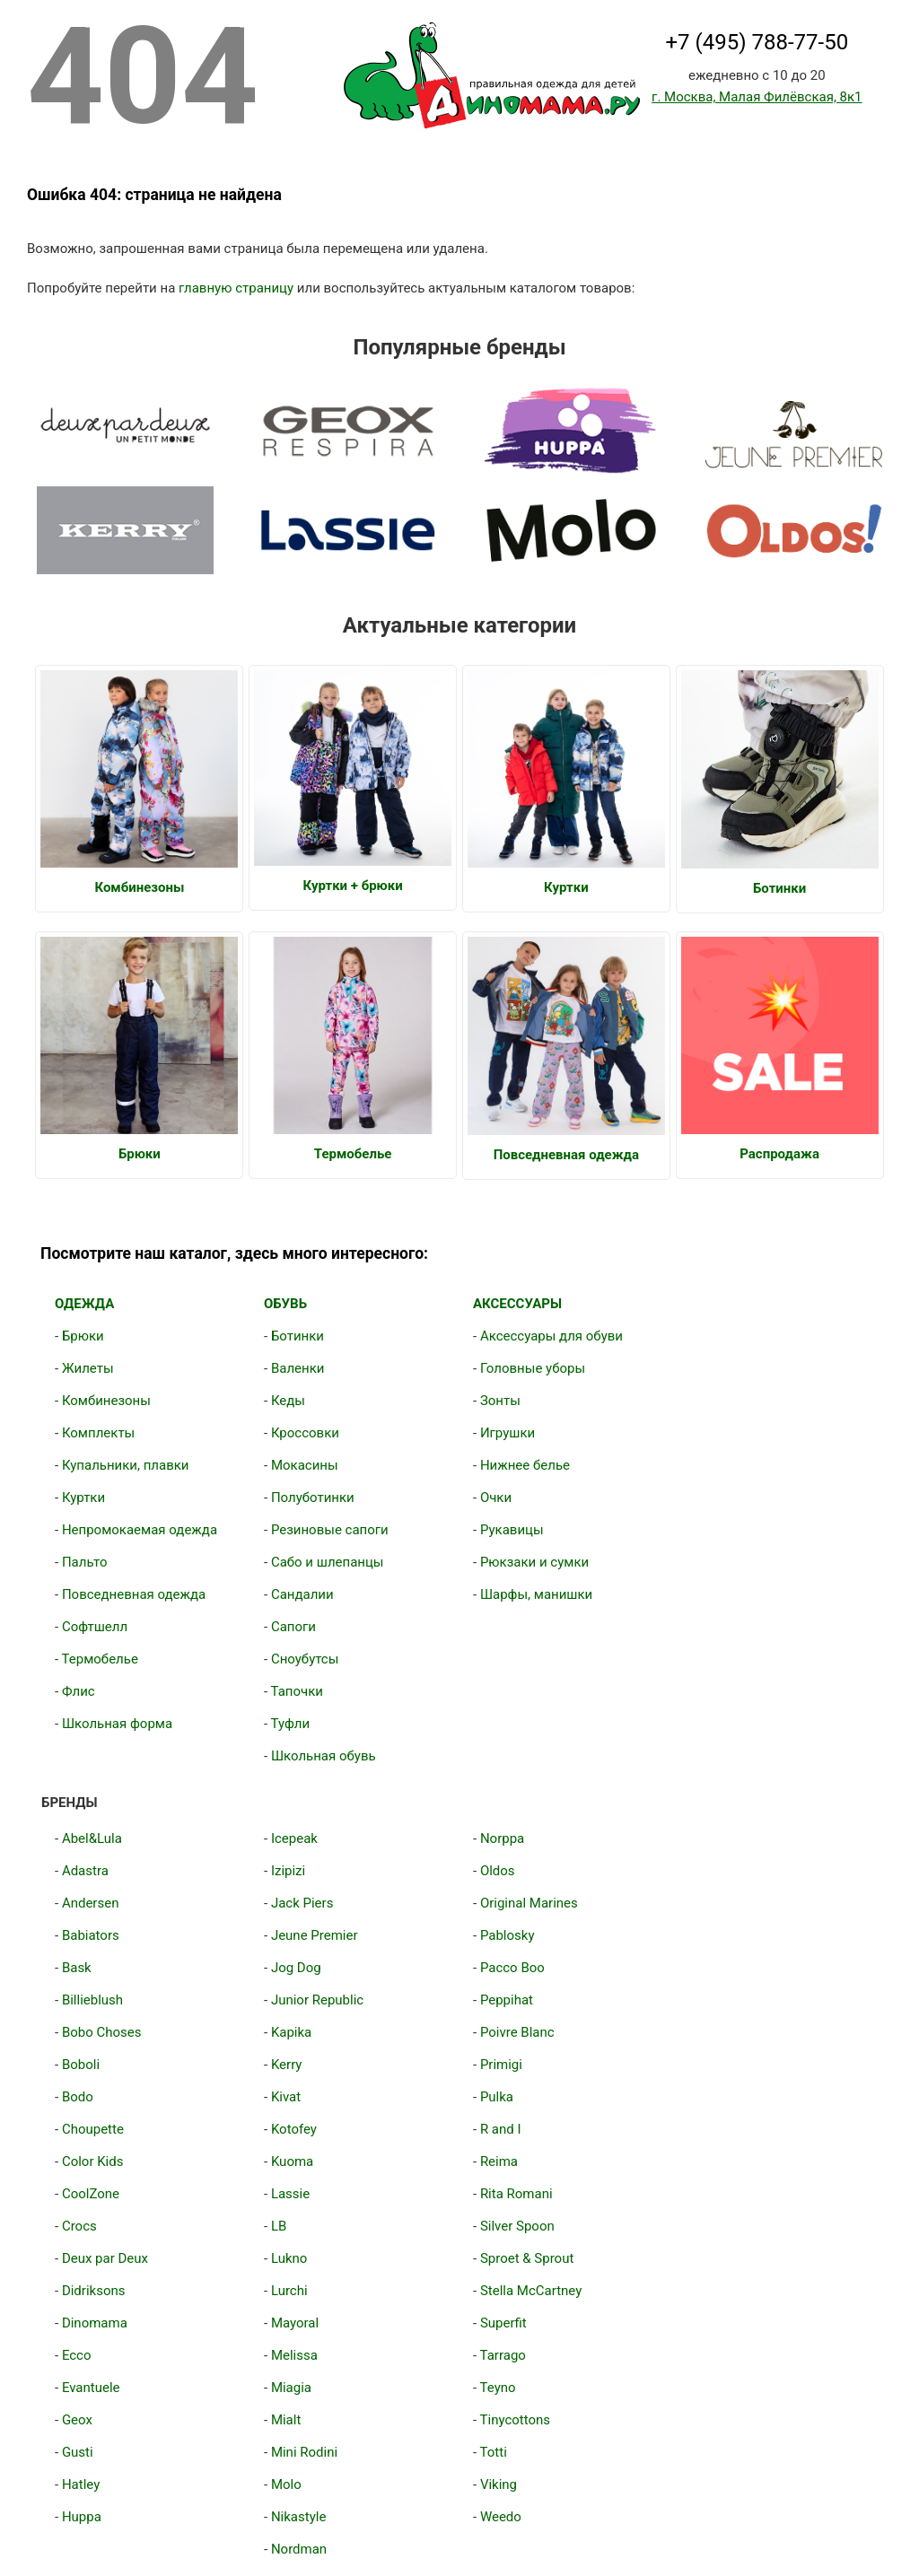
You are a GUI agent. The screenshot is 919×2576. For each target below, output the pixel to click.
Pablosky (507, 1935)
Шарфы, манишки (536, 1594)
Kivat (286, 2097)
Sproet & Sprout (526, 2258)
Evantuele (91, 2388)
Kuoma (292, 2161)
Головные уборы (532, 1368)
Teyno (498, 2388)
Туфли (291, 1724)
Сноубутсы (304, 1659)
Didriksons (94, 2291)
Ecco (77, 2355)
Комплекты (98, 1433)
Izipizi (288, 1871)
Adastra (85, 1871)
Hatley (81, 2484)
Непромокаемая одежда (139, 1530)
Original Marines (529, 1903)
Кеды (288, 1401)
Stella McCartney (531, 2291)
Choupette (93, 2129)
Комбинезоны (106, 1401)
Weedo (500, 2517)
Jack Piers (302, 1903)
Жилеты (88, 1368)
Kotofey (294, 2129)
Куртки (83, 1497)
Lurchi (289, 2291)
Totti (493, 2452)
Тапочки (297, 1691)
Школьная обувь (323, 1756)
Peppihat (506, 2000)
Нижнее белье (525, 1465)
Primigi (501, 2064)
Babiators (90, 1935)
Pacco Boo (512, 1968)
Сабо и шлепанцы (327, 1562)
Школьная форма (117, 1724)
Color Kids (93, 2161)
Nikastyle (298, 2517)
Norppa (502, 1838)
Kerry (286, 2064)
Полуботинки (312, 1497)
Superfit (503, 2323)
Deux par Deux (105, 2258)
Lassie (290, 2194)
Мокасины (304, 1465)
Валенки (298, 1368)
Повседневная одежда (134, 1594)
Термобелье (100, 1659)
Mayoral (295, 2323)
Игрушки (507, 1433)
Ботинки (297, 1336)
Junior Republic (317, 2000)
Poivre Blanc (517, 2032)
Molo (286, 2484)
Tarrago (503, 2355)
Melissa (294, 2355)
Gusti (77, 2452)
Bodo (77, 2097)
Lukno (289, 2258)
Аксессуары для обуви (551, 1336)
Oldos (497, 1871)
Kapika (291, 2032)
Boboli (81, 2064)
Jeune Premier (314, 1935)
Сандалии (302, 1594)
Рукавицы (512, 1530)
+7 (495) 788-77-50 (756, 42)
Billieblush (92, 2000)
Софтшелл (94, 1627)
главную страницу (236, 288)
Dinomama (94, 2323)
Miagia (291, 2388)
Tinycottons (515, 2420)
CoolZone (90, 2194)
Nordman (299, 2549)
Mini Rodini (304, 2452)
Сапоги (293, 1627)
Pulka (496, 2097)
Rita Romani (516, 2194)
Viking (498, 2484)
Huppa (81, 2517)
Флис (78, 1691)
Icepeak (294, 1838)
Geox (77, 2420)
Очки (496, 1497)
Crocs (79, 2226)
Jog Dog (296, 1968)
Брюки (83, 1336)
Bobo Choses (102, 2032)
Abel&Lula (92, 1838)
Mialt (286, 2420)
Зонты (500, 1401)
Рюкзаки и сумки (534, 1562)
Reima (499, 2161)
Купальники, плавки (125, 1465)
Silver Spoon (517, 2226)
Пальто (85, 1562)
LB (278, 2226)
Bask (77, 1968)
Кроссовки (305, 1433)
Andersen (90, 1903)
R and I (500, 2129)
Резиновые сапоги (330, 1530)
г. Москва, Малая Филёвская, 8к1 (757, 97)
